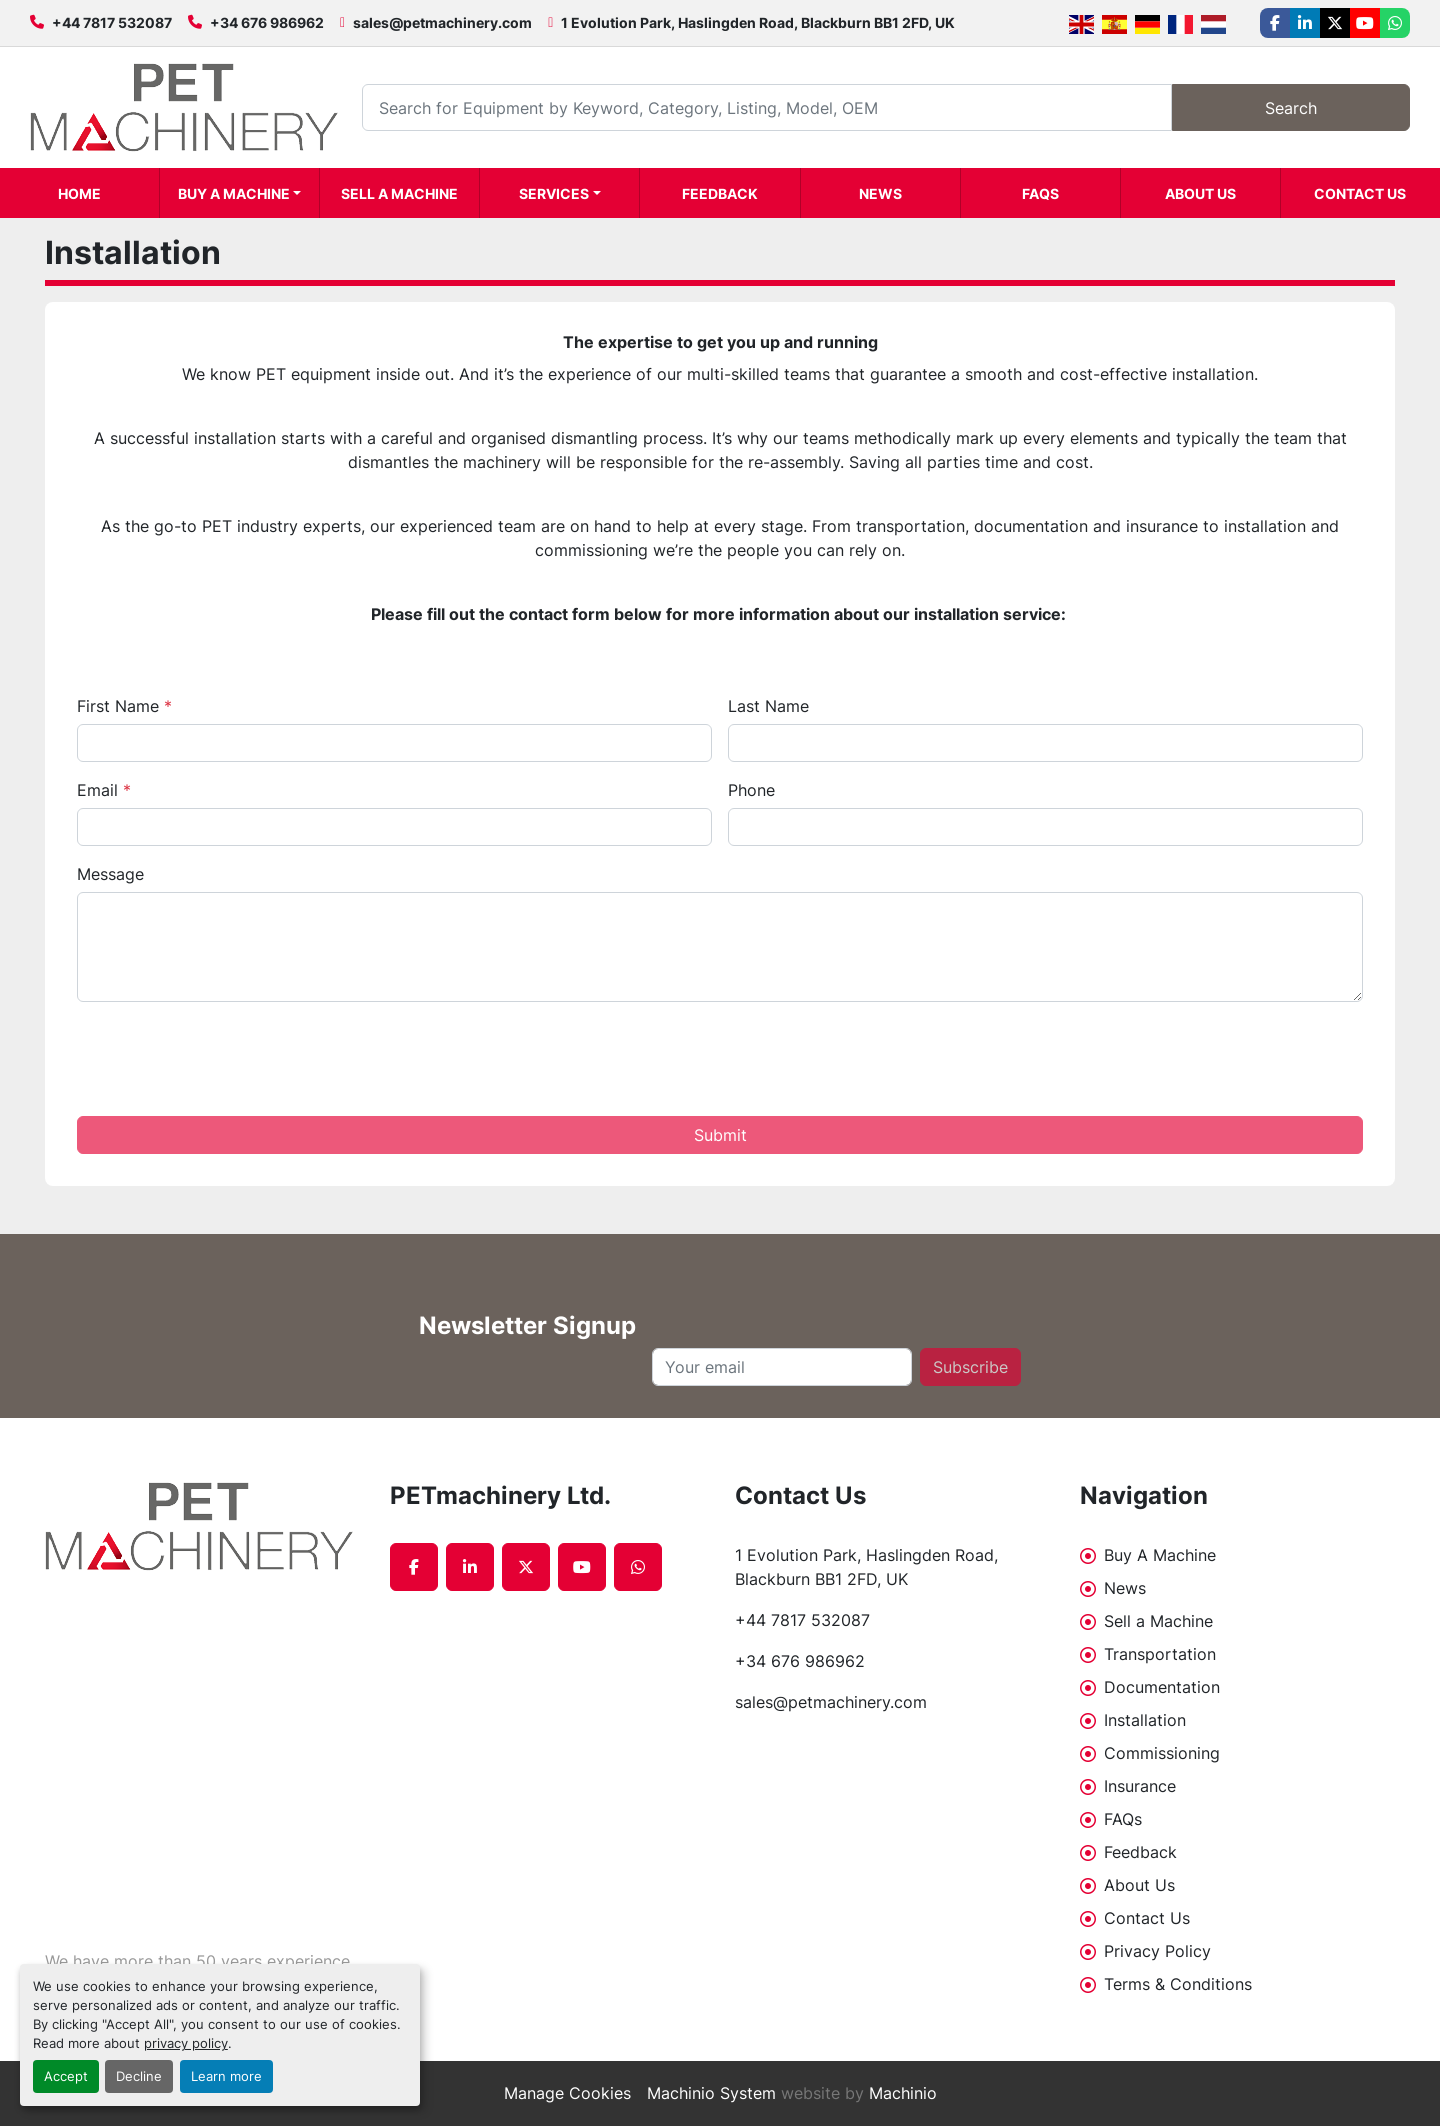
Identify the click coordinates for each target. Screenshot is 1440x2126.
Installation (1145, 1720)
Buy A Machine (234, 193)
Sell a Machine (399, 193)
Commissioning (1162, 1753)
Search (1291, 108)
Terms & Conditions (1178, 1984)
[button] (239, 193)
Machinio (903, 2093)
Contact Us (1360, 193)
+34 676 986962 (267, 22)
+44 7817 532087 (112, 22)
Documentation (1162, 1687)
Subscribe (970, 1367)
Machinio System (711, 2093)
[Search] (767, 107)
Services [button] (554, 193)
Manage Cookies (567, 2093)
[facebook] (1275, 23)
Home (79, 193)
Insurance (1140, 1786)
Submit (720, 1135)
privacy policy (186, 2043)
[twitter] (1335, 23)
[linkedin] (1305, 23)
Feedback (720, 193)
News (880, 193)
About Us (1200, 193)
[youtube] (1365, 23)
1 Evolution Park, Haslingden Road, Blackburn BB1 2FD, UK (758, 22)
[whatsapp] (1395, 23)
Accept (66, 2076)
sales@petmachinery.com (442, 22)
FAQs (1040, 193)
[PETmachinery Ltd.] (202, 1526)
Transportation (1160, 1654)
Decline (139, 2076)
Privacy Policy (1157, 1951)
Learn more (226, 2076)
